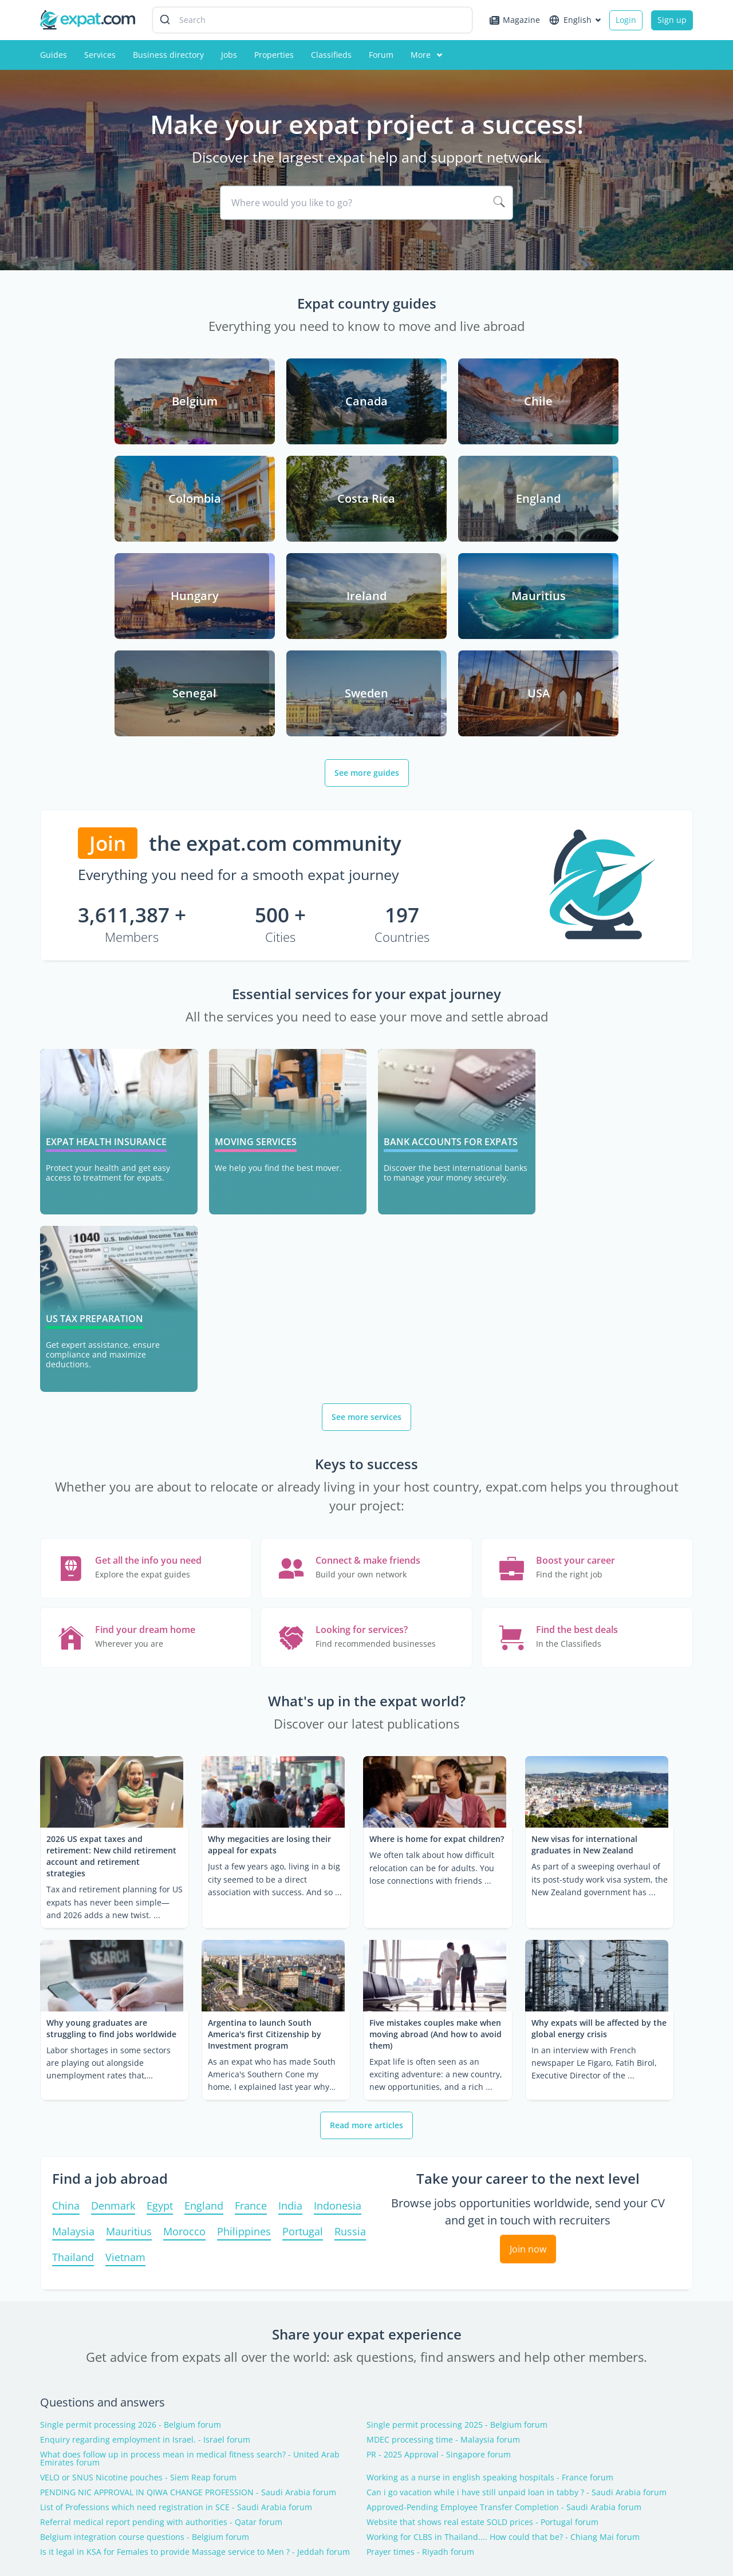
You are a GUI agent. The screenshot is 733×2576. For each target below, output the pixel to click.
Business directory (168, 54)
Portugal (302, 1958)
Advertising (62, 2445)
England (203, 1933)
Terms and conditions (651, 2543)
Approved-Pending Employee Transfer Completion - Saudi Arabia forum (503, 2234)
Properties (274, 54)
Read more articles (366, 1851)
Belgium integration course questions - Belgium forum (144, 2263)
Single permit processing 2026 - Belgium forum (130, 2151)
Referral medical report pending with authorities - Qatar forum (161, 2248)
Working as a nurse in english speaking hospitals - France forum (489, 2204)
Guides (53, 54)
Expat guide (228, 2445)
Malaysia (73, 1958)
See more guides (366, 675)
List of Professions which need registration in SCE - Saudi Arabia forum (176, 2234)
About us (57, 2463)
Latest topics (366, 2331)
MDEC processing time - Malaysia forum (443, 2166)
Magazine (515, 19)
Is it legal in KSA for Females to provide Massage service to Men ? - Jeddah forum (195, 2278)
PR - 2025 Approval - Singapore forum (438, 2181)
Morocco (184, 1958)
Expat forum (229, 2428)
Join (107, 745)
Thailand (73, 1984)
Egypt (160, 1933)
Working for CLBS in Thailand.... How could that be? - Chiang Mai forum (503, 2263)
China (66, 1933)
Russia (350, 1958)
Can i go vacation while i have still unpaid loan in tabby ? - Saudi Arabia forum (516, 2219)
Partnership (62, 2481)
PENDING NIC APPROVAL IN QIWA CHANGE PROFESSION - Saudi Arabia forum (188, 2219)
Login (626, 19)
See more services (366, 1142)
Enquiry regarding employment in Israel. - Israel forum (145, 2166)
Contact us (60, 2428)
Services (100, 54)
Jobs (229, 54)
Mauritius (129, 1958)
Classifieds (331, 54)
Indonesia (337, 1933)
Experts (385, 2445)
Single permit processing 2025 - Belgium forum (456, 2151)
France (251, 1933)
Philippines (244, 1958)
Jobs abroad (228, 2463)
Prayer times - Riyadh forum (420, 2278)
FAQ (379, 2428)
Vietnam (125, 1984)
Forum (381, 54)
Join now (528, 1975)
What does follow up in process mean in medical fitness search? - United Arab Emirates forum (190, 2185)
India (290, 1933)
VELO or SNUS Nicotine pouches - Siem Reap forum (138, 2204)
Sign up (672, 19)
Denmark (113, 1933)
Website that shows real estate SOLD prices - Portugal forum (482, 2248)
